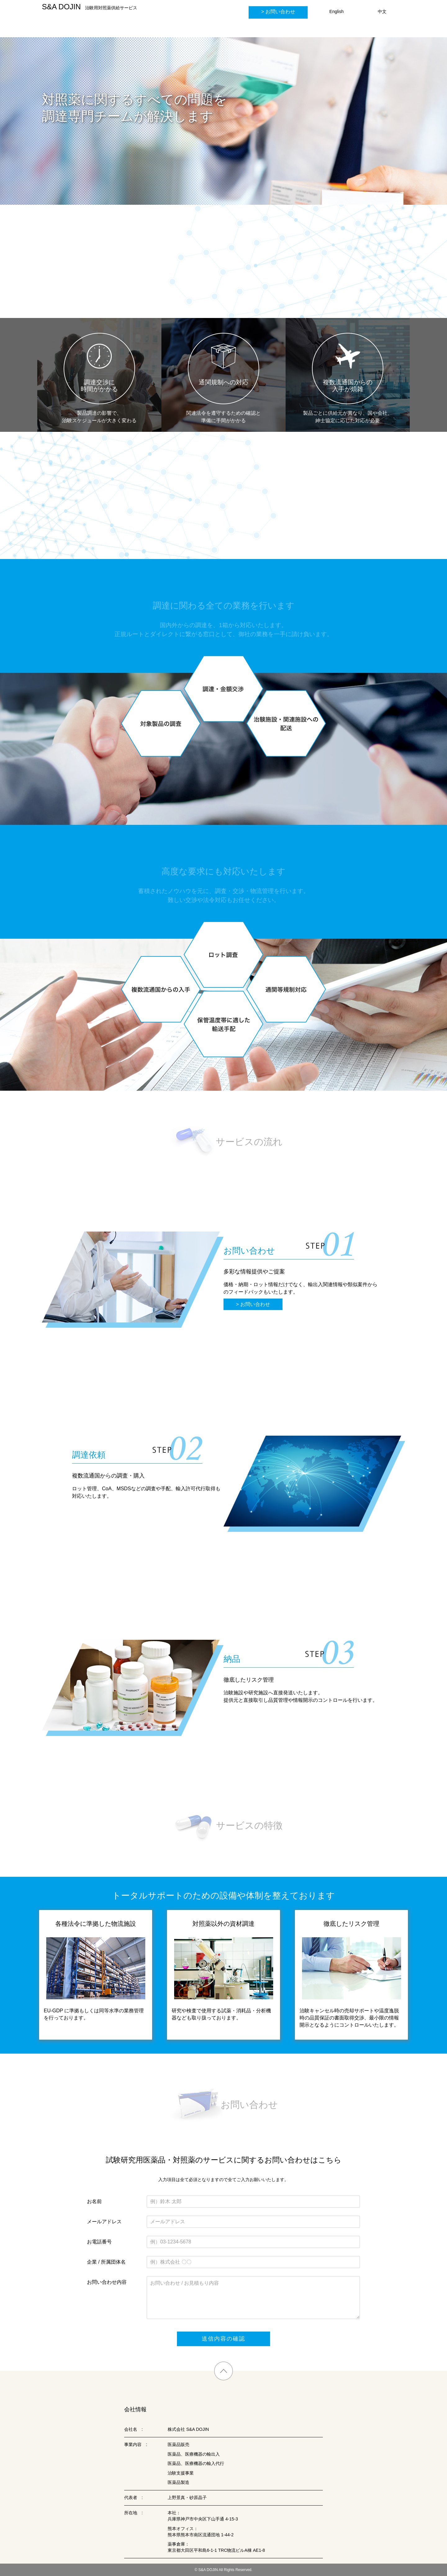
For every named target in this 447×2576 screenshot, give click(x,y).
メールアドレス (104, 2221)
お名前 (94, 2201)
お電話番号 (99, 2241)
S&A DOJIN (208, 2570)
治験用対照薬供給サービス (89, 7)
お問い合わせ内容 (107, 2282)
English (336, 11)
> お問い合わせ (253, 1304)
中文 (382, 11)
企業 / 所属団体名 (106, 2262)
